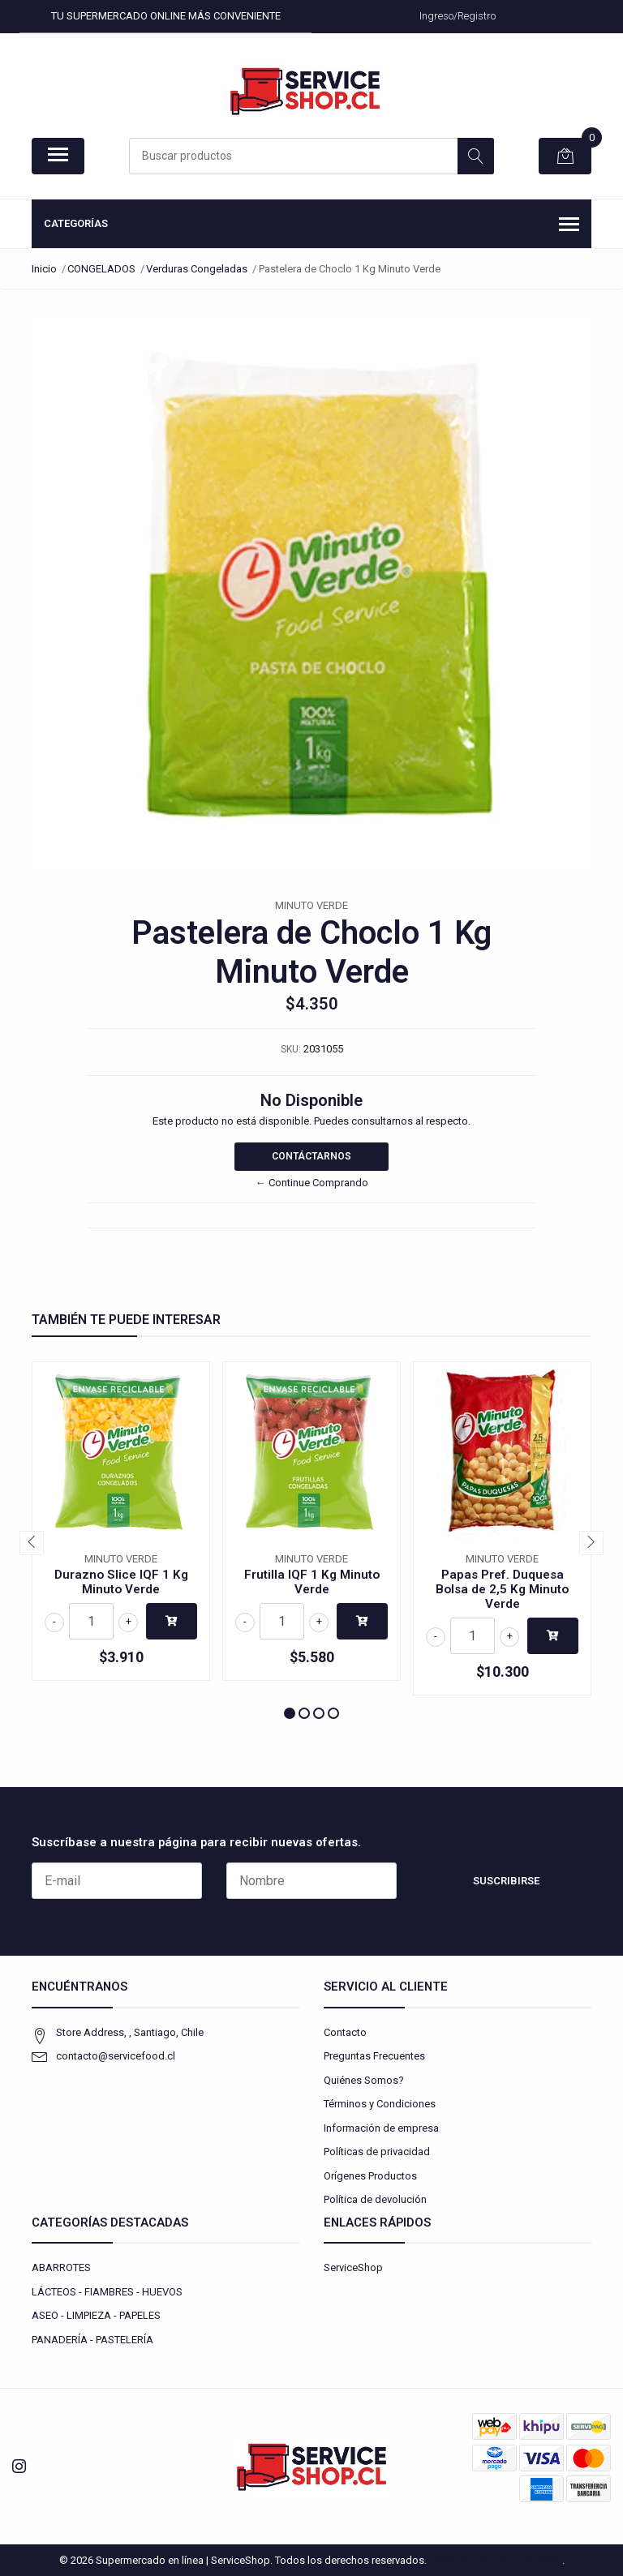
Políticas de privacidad (377, 2151)
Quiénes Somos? (364, 2080)
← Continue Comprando (312, 1183)
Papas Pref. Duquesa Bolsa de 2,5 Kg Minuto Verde (502, 1589)
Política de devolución (375, 2199)
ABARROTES (61, 2267)
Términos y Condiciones (380, 2104)
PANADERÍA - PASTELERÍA (92, 2340)
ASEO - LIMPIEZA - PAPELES (96, 2315)
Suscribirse (506, 1881)
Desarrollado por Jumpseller (495, 2560)
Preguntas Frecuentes (374, 2056)
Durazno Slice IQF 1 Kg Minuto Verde (121, 1582)
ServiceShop (353, 2267)
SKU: (291, 1049)
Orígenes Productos (370, 2176)
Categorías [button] (311, 225)
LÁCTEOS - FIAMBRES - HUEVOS (107, 2292)
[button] (289, 1713)
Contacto (345, 2032)
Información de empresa (381, 2128)
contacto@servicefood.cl (115, 2056)
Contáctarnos (311, 1156)
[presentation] (31, 1543)
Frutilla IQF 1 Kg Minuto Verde (312, 1582)
